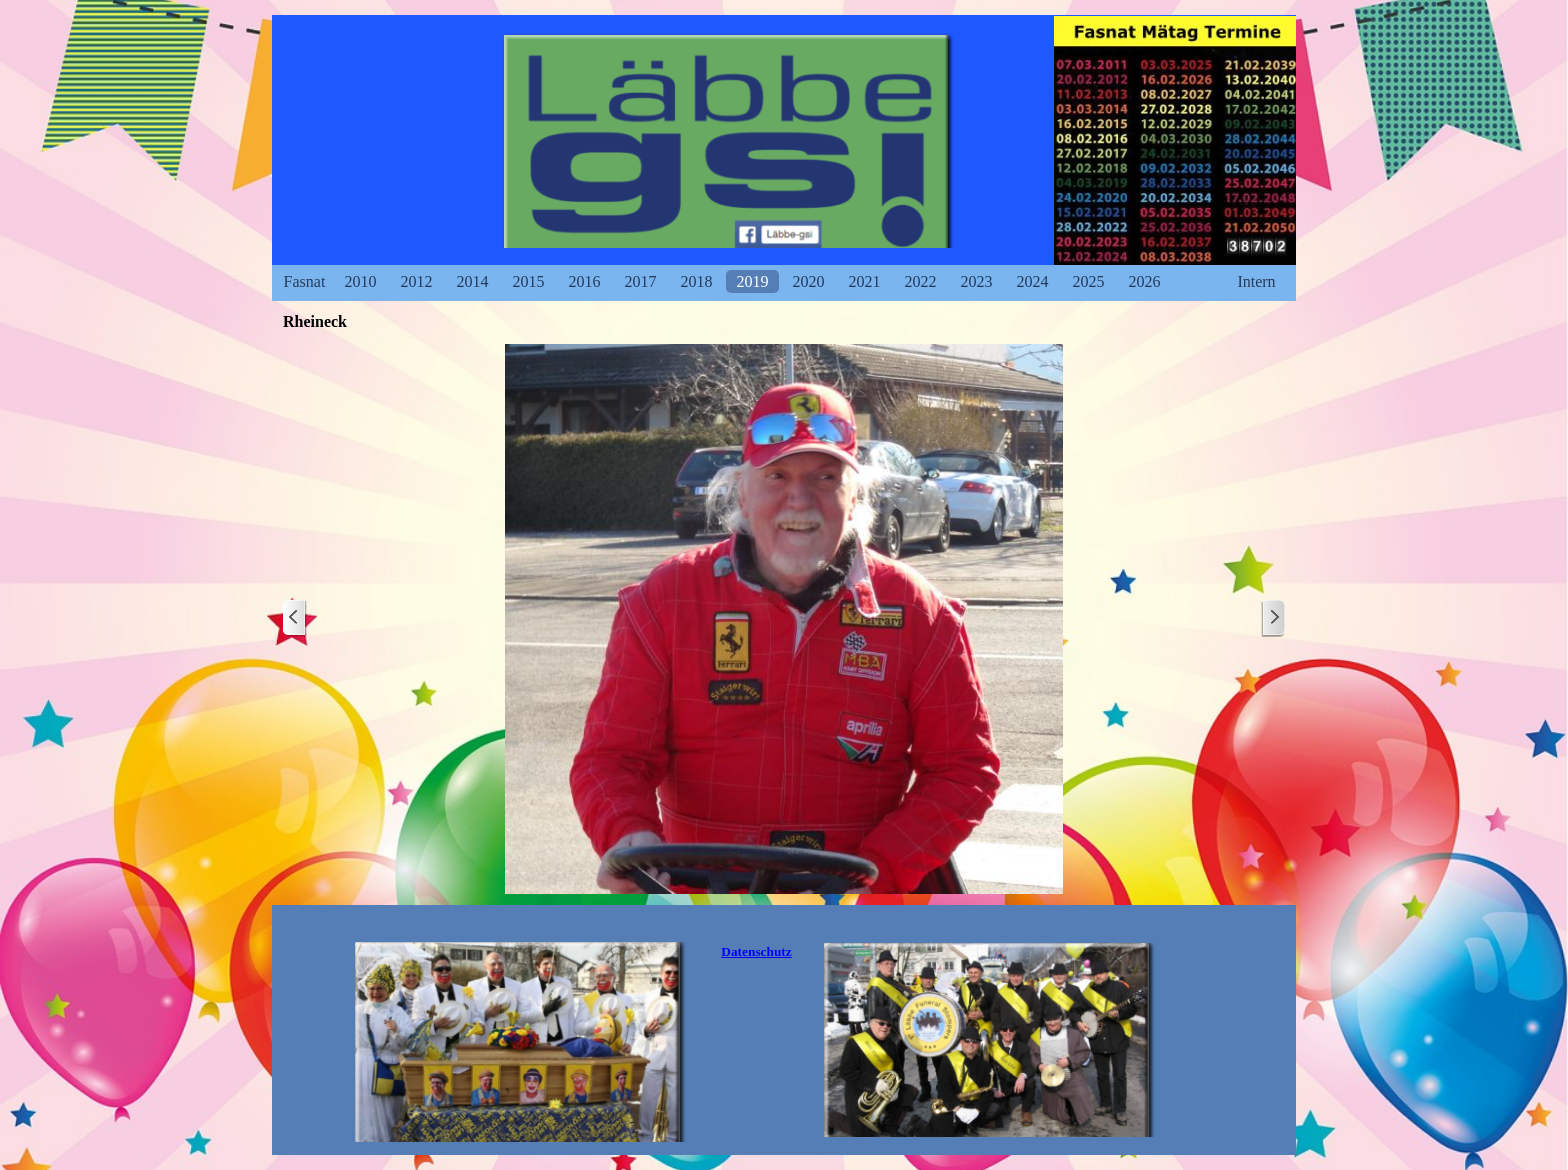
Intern (1256, 281)
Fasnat (305, 281)
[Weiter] (1273, 618)
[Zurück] (295, 618)
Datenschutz (756, 951)
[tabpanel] (756, 952)
